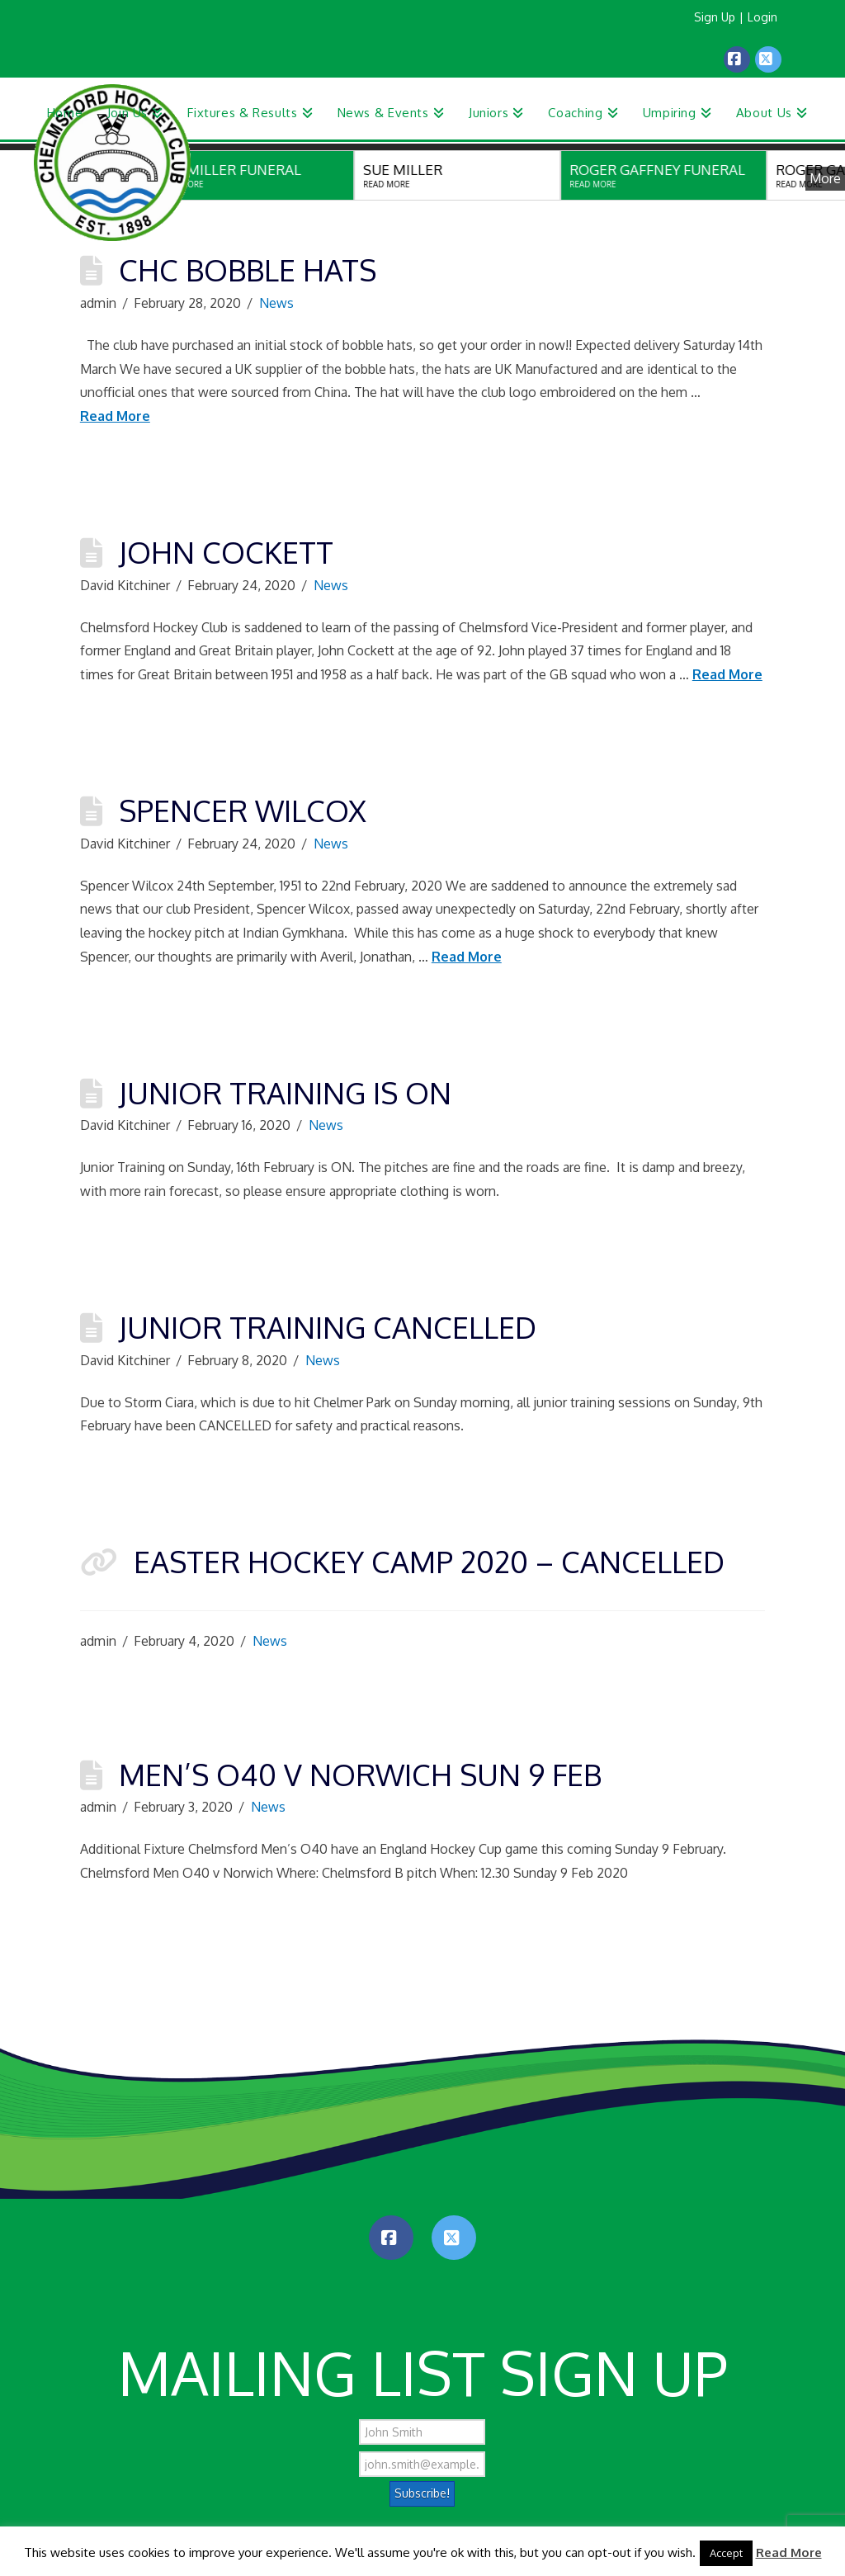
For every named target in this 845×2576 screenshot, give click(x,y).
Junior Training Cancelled (327, 1326)
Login (762, 17)
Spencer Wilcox (242, 810)
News (276, 303)
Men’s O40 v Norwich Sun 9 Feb (360, 1774)
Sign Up (714, 17)
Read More (115, 416)
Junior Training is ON (285, 1092)
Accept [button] (726, 2552)
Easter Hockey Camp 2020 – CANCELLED (429, 1561)
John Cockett (226, 551)
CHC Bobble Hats (247, 269)
